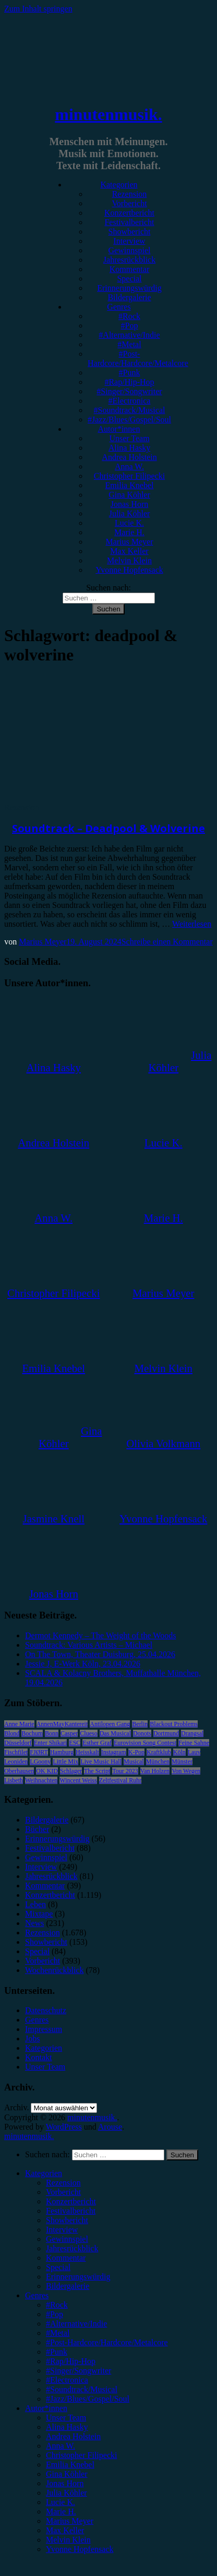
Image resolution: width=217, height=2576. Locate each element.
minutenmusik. (108, 114)
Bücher (37, 1829)
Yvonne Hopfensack (129, 569)
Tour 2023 (125, 1771)
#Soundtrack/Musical (129, 410)
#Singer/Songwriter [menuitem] (78, 2370)
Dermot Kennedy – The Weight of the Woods (100, 1635)
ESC (74, 1742)
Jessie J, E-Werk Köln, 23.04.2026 (82, 1663)
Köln (179, 1752)
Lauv (194, 1752)
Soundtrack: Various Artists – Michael (88, 1644)
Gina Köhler (129, 494)
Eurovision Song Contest (145, 1742)
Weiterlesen (191, 923)
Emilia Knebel (129, 485)
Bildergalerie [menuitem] (67, 2286)
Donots (142, 1733)
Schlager (71, 1771)
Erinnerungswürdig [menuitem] (78, 2276)
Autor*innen (119, 428)
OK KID (47, 1771)
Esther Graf (97, 1742)
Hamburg (62, 1752)
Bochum (32, 1733)
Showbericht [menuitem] (67, 2220)
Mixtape (39, 1913)
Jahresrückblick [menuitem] (72, 2248)
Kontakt (38, 2057)
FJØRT (39, 1752)
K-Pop (136, 1752)
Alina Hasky (129, 447)
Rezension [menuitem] (63, 2182)
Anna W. (129, 466)
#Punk (129, 372)
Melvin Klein (129, 560)
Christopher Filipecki (129, 475)
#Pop (129, 325)
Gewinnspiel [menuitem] (67, 2239)
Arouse (110, 2126)
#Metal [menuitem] (57, 2333)
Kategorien (118, 184)
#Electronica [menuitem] (67, 2380)
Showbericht (129, 231)
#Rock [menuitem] (57, 2304)
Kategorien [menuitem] (43, 2173)
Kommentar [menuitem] (66, 2257)
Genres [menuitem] (37, 2295)
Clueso (88, 1733)
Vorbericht (129, 203)
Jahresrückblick (129, 259)
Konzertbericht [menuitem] (71, 2201)
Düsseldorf (18, 1742)
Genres (118, 306)
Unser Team (129, 438)
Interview (129, 241)
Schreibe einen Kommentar (167, 941)
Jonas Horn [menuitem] (64, 2483)
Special (129, 278)
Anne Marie (19, 1724)
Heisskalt (87, 1752)
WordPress (64, 2126)
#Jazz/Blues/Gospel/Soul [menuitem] (87, 2398)
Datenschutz (45, 2010)
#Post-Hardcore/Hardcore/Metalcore (138, 358)
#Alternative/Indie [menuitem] (76, 2323)
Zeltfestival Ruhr (120, 1780)
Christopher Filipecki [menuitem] (81, 2455)
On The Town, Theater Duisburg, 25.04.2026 (100, 1654)
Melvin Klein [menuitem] (68, 2539)
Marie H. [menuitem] (61, 2511)
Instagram (113, 1752)
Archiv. (16, 2107)
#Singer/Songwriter (129, 391)
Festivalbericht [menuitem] (70, 2210)
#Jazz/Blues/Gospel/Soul (129, 419)
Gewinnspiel (129, 250)
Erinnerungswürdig (129, 287)
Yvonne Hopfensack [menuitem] (79, 2549)
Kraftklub (159, 1752)
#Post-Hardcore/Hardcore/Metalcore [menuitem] (107, 2342)
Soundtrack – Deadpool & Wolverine (108, 828)
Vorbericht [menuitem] (63, 2192)
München (158, 1761)
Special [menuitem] (58, 2267)
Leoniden (16, 1761)
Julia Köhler (129, 513)
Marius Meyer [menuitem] (69, 2520)
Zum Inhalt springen (38, 8)
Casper (69, 1733)
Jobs (32, 2038)
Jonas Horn (129, 504)
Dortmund (166, 1733)
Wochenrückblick (54, 1970)
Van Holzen (155, 1771)
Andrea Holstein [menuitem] (73, 2436)
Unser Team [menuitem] (66, 2417)
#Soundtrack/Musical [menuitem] (81, 2389)
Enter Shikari (50, 1742)
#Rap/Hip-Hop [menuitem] (70, 2361)
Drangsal (192, 1733)
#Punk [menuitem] (56, 2351)
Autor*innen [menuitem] (46, 2408)
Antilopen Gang (110, 1724)
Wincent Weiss (78, 1780)
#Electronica (129, 400)
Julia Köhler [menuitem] (66, 2492)
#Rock (129, 316)
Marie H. (129, 532)
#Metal (129, 344)
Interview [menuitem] (62, 2229)
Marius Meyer (129, 541)
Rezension (129, 194)
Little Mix (65, 1761)
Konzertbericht (129, 212)
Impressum (43, 2029)
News (34, 1923)
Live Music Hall (101, 1761)
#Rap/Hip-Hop (129, 381)
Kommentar (129, 269)
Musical (134, 1761)
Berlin (140, 1724)
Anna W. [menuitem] (60, 2445)
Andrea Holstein (129, 457)
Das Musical (115, 1733)
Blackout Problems (174, 1724)
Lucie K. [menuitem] (60, 2502)
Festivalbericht (129, 222)
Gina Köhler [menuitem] (67, 2473)
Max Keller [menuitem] (65, 2530)
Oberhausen (19, 1771)
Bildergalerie (129, 297)
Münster (182, 1761)
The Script (97, 1771)
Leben (35, 1904)
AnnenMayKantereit (62, 1724)
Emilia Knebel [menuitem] (70, 2464)
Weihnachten (41, 1780)
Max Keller (129, 551)
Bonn (51, 1733)
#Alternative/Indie (129, 334)
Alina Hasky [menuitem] (67, 2427)
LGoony (40, 1761)
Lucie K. (129, 522)
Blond (11, 1733)
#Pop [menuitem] (54, 2314)
